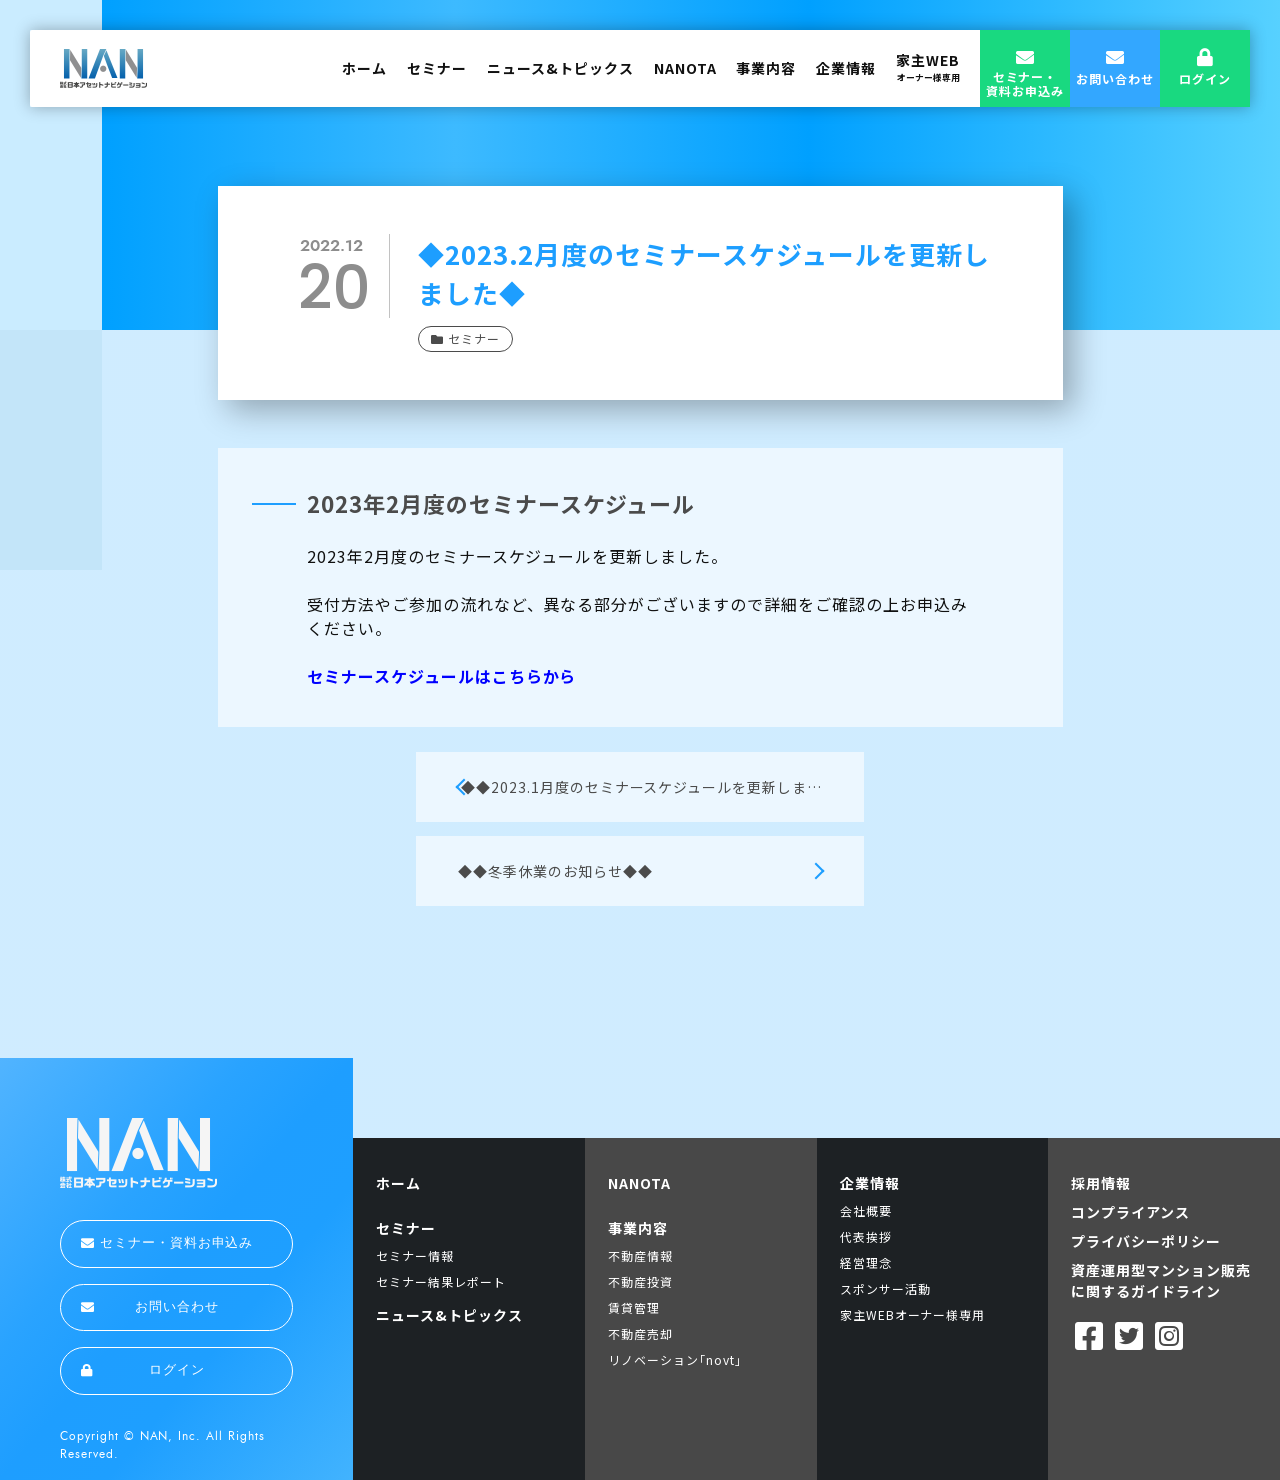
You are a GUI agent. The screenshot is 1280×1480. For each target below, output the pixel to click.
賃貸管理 (634, 1307)
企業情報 (846, 68)
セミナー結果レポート (441, 1281)
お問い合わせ (150, 1307)
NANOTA (685, 68)
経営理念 (866, 1262)
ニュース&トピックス (560, 68)
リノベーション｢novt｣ (674, 1359)
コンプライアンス (1130, 1212)
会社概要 (866, 1210)
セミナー (437, 68)
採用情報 (1101, 1183)
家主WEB (928, 67)
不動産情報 (640, 1255)
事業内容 (766, 68)
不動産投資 (640, 1281)
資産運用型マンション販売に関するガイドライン (1161, 1280)
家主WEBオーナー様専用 (913, 1314)
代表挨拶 (866, 1236)
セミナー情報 (415, 1255)
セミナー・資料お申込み (167, 1243)
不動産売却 (640, 1333)
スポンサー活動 (885, 1288)
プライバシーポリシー (1146, 1241)
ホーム (364, 68)
